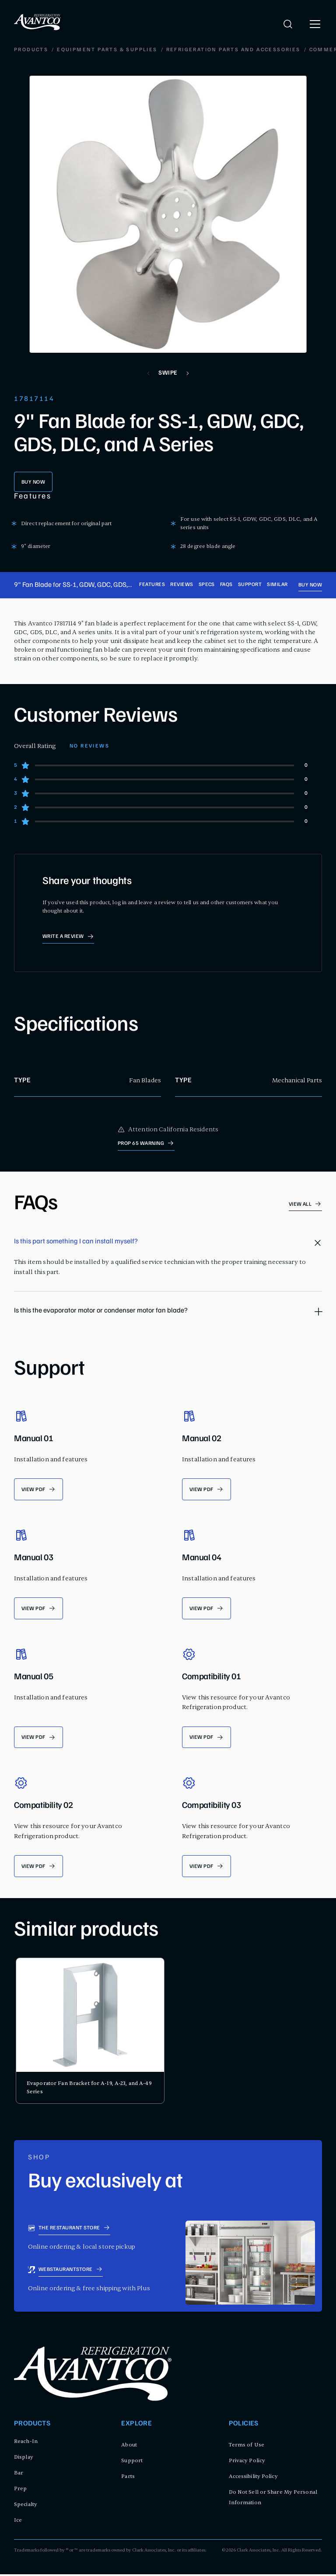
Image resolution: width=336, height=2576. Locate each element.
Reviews (181, 585)
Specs (207, 585)
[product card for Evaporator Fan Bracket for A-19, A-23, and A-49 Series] (90, 2032)
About (129, 2446)
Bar (18, 2474)
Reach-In (26, 2442)
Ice (18, 2521)
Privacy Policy (247, 2462)
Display (23, 2458)
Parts (128, 2477)
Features (152, 585)
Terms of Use (246, 2446)
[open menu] (315, 24)
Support (250, 585)
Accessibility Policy (253, 2477)
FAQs (226, 585)
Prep (20, 2490)
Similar (277, 585)
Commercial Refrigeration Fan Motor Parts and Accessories (171, 50)
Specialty (25, 2505)
